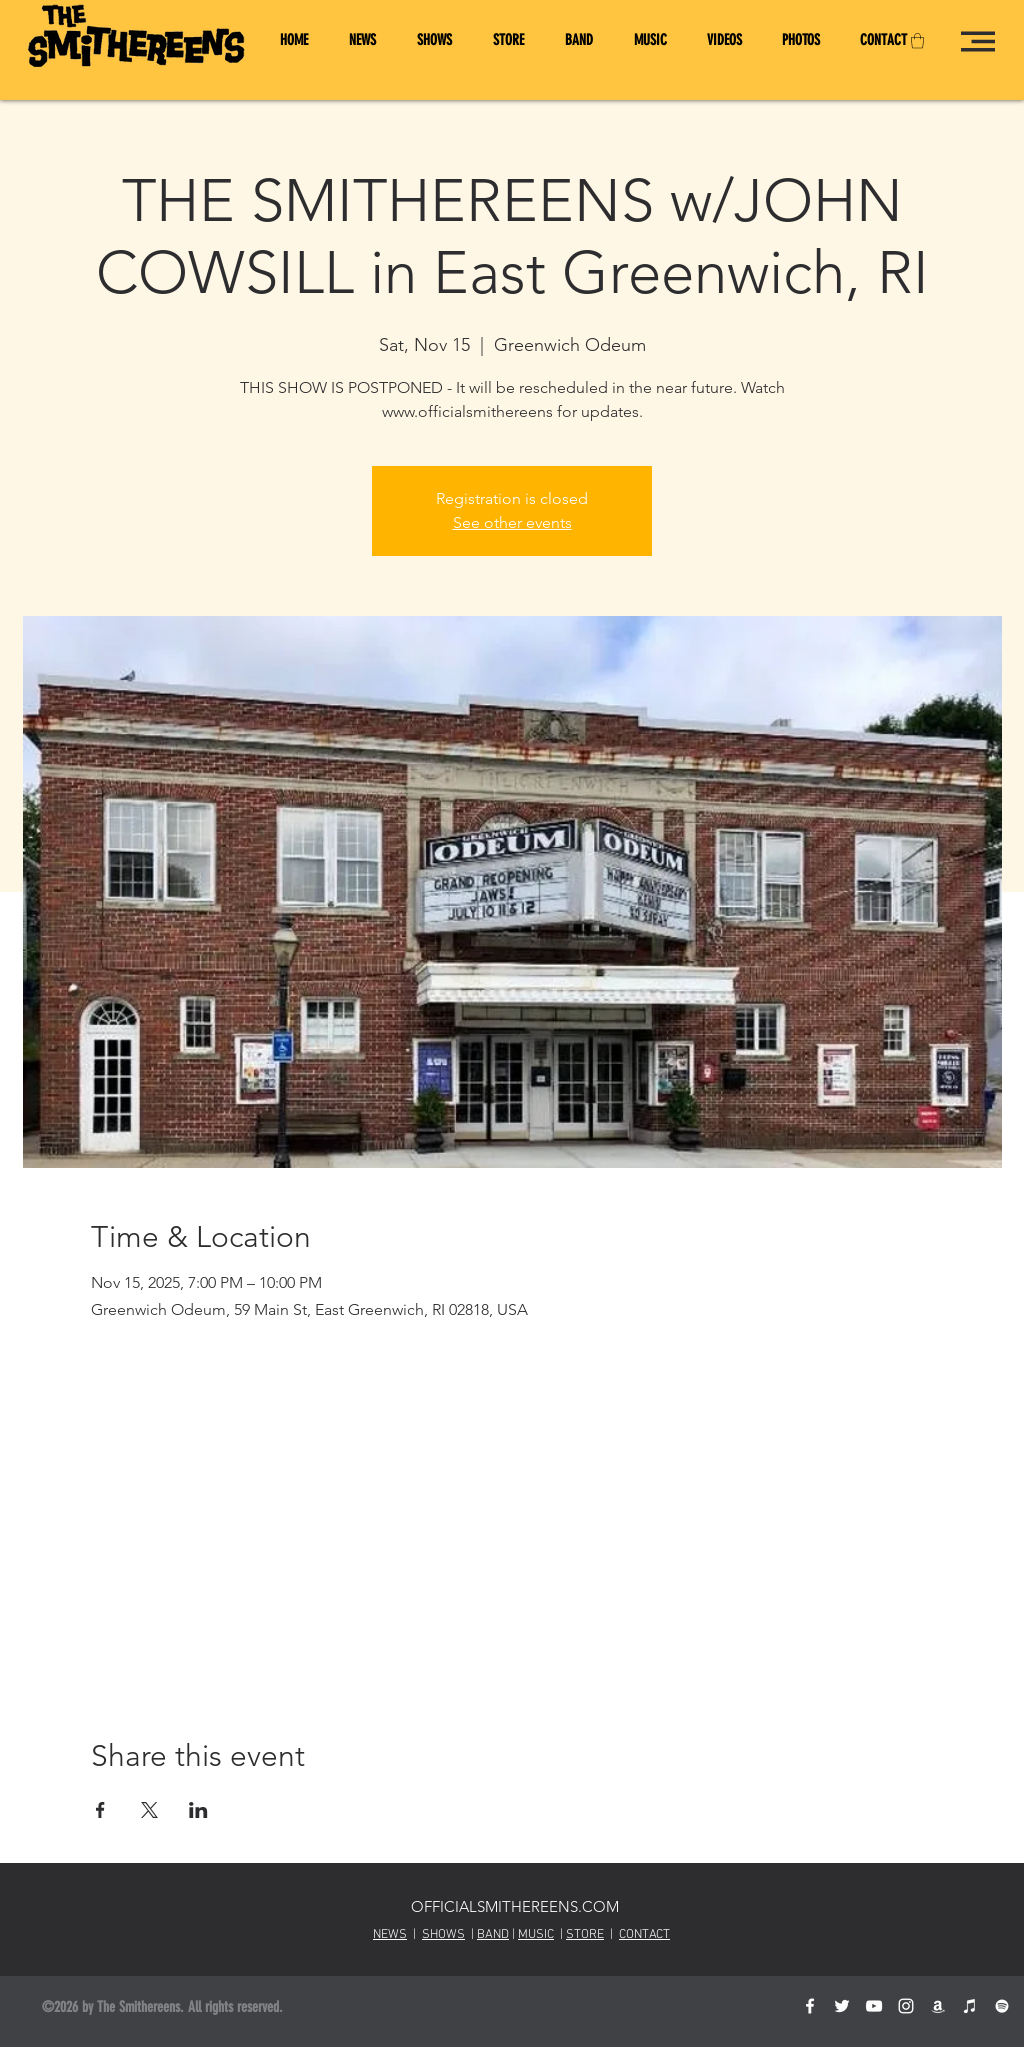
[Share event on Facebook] (100, 1810)
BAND (493, 1935)
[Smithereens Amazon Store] (938, 2006)
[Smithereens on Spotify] (1002, 2006)
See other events (512, 522)
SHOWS (443, 1935)
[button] (917, 40)
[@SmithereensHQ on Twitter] (842, 2006)
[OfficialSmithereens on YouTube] (874, 2006)
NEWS (390, 1935)
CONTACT (644, 1935)
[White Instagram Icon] (906, 2006)
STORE (585, 1935)
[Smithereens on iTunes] (970, 2006)
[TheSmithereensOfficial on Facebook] (810, 2006)
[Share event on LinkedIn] (198, 1810)
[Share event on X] (149, 1810)
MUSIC (536, 1935)
